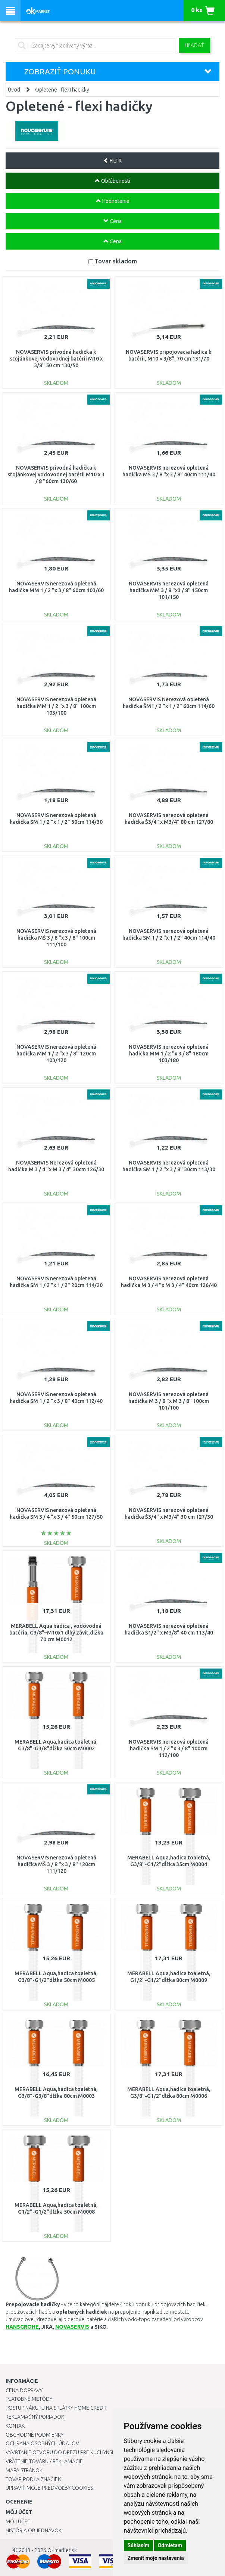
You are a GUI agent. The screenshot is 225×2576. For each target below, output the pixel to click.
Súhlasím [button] (139, 2545)
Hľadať (194, 45)
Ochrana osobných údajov (42, 2443)
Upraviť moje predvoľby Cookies (49, 2488)
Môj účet (18, 2521)
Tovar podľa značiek (33, 2479)
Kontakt (16, 2426)
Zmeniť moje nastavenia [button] (156, 2558)
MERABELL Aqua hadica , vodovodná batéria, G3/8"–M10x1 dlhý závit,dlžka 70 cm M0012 (56, 1632)
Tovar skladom (115, 261)
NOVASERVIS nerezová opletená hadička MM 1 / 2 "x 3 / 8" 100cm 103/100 (56, 706)
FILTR (112, 161)
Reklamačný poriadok (35, 2417)
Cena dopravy (24, 2390)
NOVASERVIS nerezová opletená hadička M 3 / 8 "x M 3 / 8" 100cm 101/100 (168, 1401)
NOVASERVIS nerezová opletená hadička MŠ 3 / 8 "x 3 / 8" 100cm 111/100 (56, 937)
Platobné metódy (29, 2399)
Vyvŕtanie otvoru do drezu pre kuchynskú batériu (72, 2452)
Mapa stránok (24, 2470)
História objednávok (34, 2530)
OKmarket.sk (62, 2550)
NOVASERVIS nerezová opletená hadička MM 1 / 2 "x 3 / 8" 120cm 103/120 (56, 1053)
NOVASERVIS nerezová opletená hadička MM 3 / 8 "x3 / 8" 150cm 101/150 (169, 590)
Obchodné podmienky (34, 2435)
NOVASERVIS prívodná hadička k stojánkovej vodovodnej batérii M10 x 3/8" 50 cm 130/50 (56, 358)
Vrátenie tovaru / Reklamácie (44, 2461)
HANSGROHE (22, 2327)
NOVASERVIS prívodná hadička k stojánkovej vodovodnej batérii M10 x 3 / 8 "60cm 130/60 (56, 474)
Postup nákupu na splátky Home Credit (56, 2408)
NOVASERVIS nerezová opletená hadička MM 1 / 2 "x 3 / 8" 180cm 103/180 (169, 1053)
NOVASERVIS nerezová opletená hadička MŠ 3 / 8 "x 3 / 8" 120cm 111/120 (56, 1864)
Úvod (14, 90)
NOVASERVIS (72, 2327)
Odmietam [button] (170, 2545)
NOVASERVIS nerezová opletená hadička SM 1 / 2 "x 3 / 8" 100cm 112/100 (169, 1748)
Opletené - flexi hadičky (62, 90)
